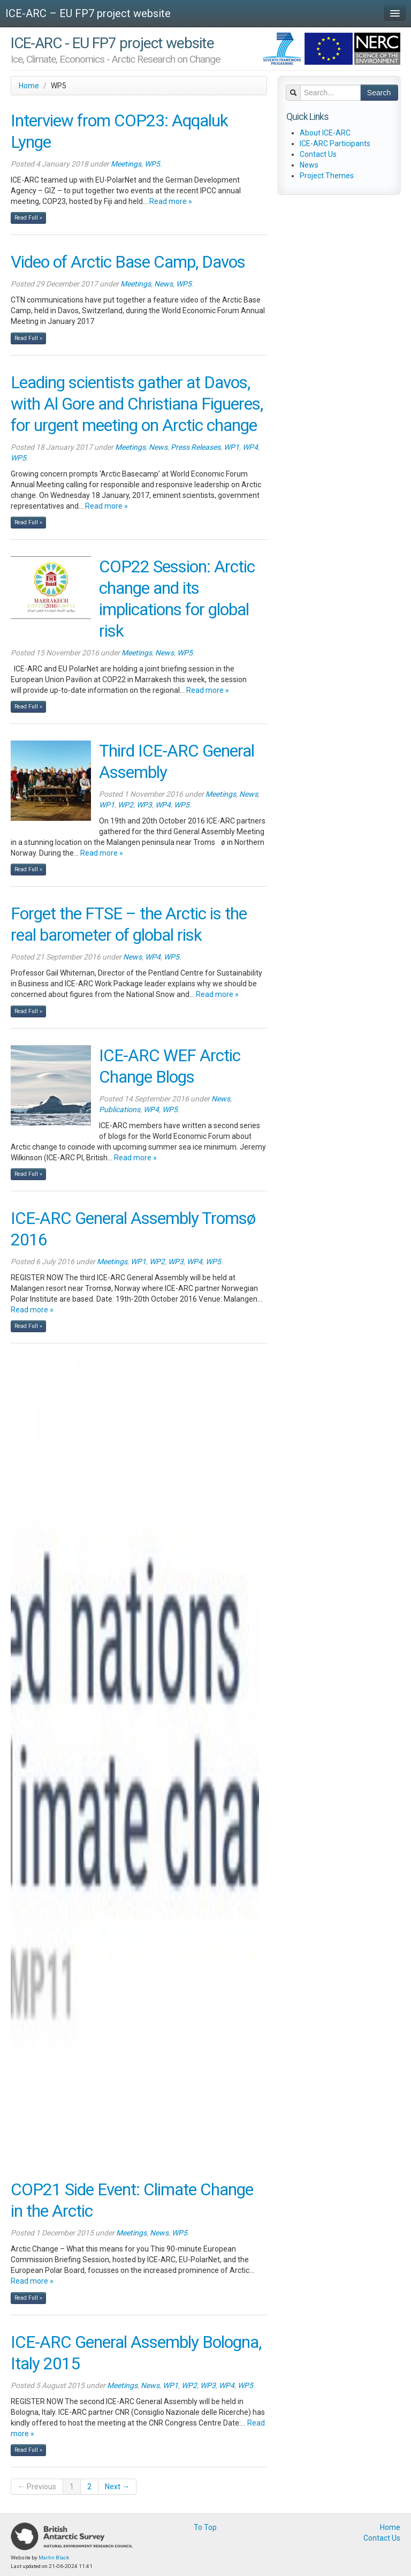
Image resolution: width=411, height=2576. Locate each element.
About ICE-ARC (325, 133)
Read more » (170, 201)
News (163, 283)
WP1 (231, 447)
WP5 (152, 164)
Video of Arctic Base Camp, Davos (128, 262)
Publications (119, 1109)
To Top (205, 2527)
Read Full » (28, 217)
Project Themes (327, 175)
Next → (117, 2486)
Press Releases (195, 447)
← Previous (37, 2486)
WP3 (144, 804)
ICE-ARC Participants (335, 143)
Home (29, 85)
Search (379, 92)
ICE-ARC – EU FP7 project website (88, 13)
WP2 (125, 804)
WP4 (250, 447)
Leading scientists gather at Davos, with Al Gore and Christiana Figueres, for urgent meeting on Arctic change (137, 404)
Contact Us (318, 154)
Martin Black (54, 2557)
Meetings (126, 164)
